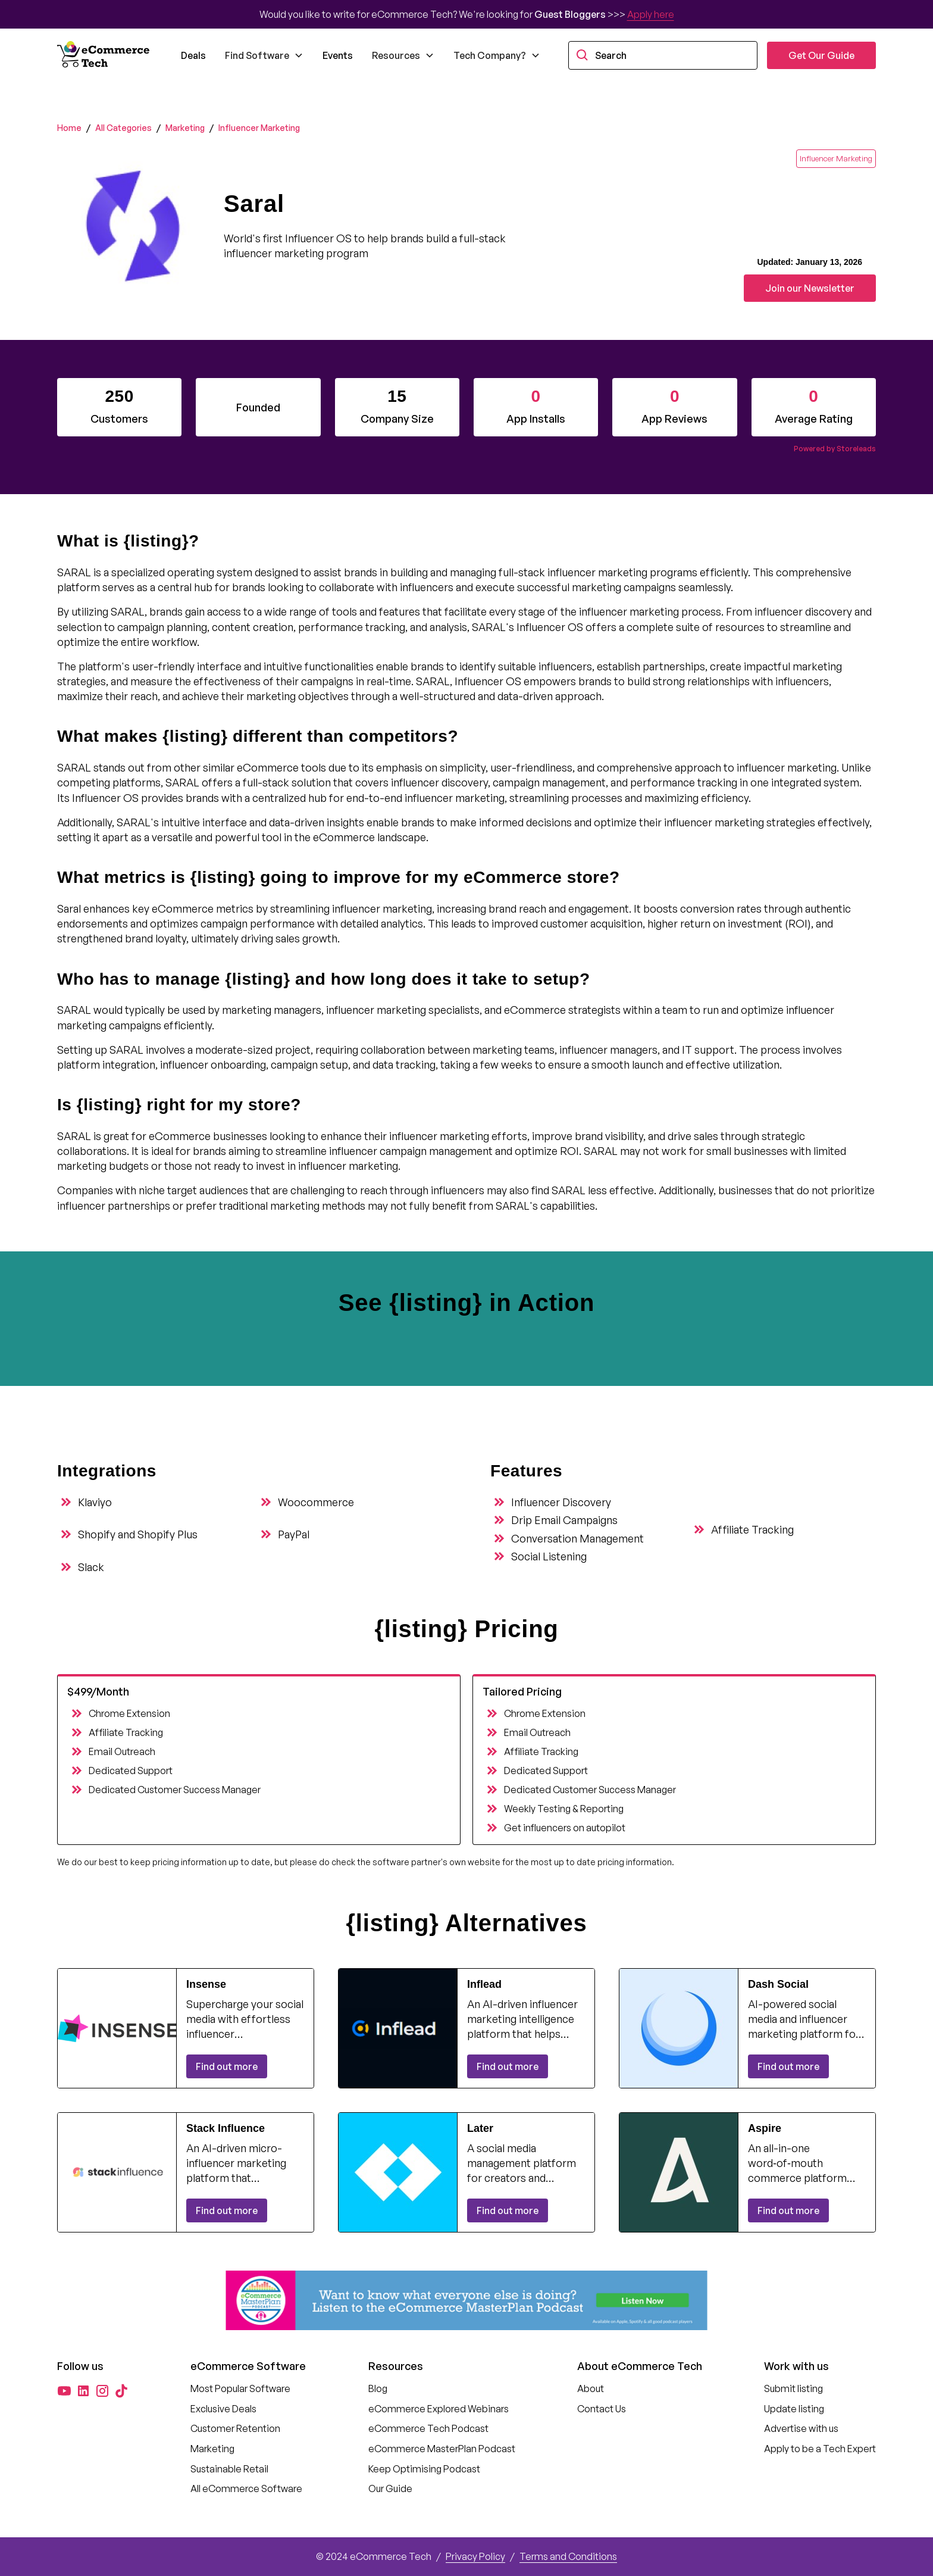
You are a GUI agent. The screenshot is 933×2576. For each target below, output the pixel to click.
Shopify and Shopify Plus (138, 1534)
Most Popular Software (240, 2388)
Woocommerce (316, 1502)
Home (69, 128)
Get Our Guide (821, 55)
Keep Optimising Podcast (424, 2469)
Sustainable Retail (229, 2469)
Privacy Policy (475, 2556)
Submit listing (793, 2388)
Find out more (227, 2066)
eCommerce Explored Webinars (438, 2409)
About (590, 2388)
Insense (206, 1984)
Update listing (794, 2409)
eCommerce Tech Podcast (428, 2428)
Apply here (650, 14)
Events (338, 55)
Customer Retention (235, 2428)
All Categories (123, 128)
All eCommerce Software (246, 2488)
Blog (377, 2388)
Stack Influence (225, 2128)
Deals (193, 55)
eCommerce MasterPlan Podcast (441, 2449)
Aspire (764, 2128)
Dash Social (778, 1984)
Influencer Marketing (259, 128)
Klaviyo (95, 1502)
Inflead (484, 1984)
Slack (91, 1566)
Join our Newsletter (809, 288)
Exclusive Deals (223, 2409)
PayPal (293, 1534)
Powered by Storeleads (835, 448)
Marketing (185, 128)
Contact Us (601, 2409)
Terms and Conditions (568, 2556)
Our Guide (390, 2488)
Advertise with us (801, 2428)
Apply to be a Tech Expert (820, 2449)
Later (480, 2128)
